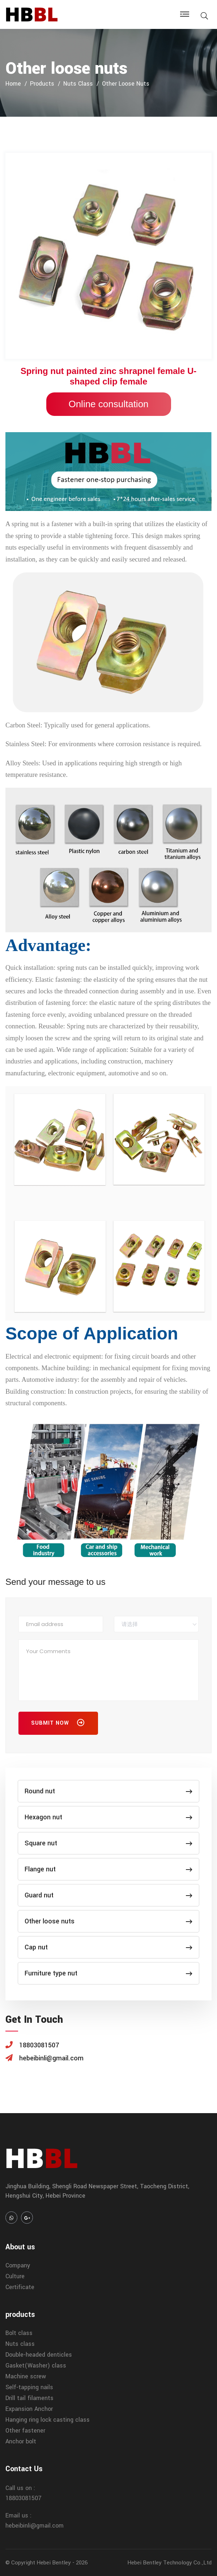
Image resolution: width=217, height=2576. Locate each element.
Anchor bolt (20, 2441)
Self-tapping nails (29, 2387)
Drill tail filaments (29, 2398)
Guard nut (108, 1895)
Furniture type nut (108, 1973)
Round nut (108, 1791)
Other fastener (25, 2430)
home (13, 83)
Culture (15, 2276)
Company (17, 2265)
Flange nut (108, 1869)
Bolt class (19, 2333)
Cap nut (108, 1947)
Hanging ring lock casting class (47, 2420)
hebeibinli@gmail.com (34, 2525)
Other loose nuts (125, 83)
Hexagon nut (108, 1817)
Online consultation (108, 404)
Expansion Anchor (29, 2409)
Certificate (19, 2287)
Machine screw (25, 2376)
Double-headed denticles (38, 2355)
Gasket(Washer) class (35, 2365)
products (42, 83)
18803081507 (23, 2498)
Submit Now (58, 1724)
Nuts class (78, 83)
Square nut (108, 1843)
